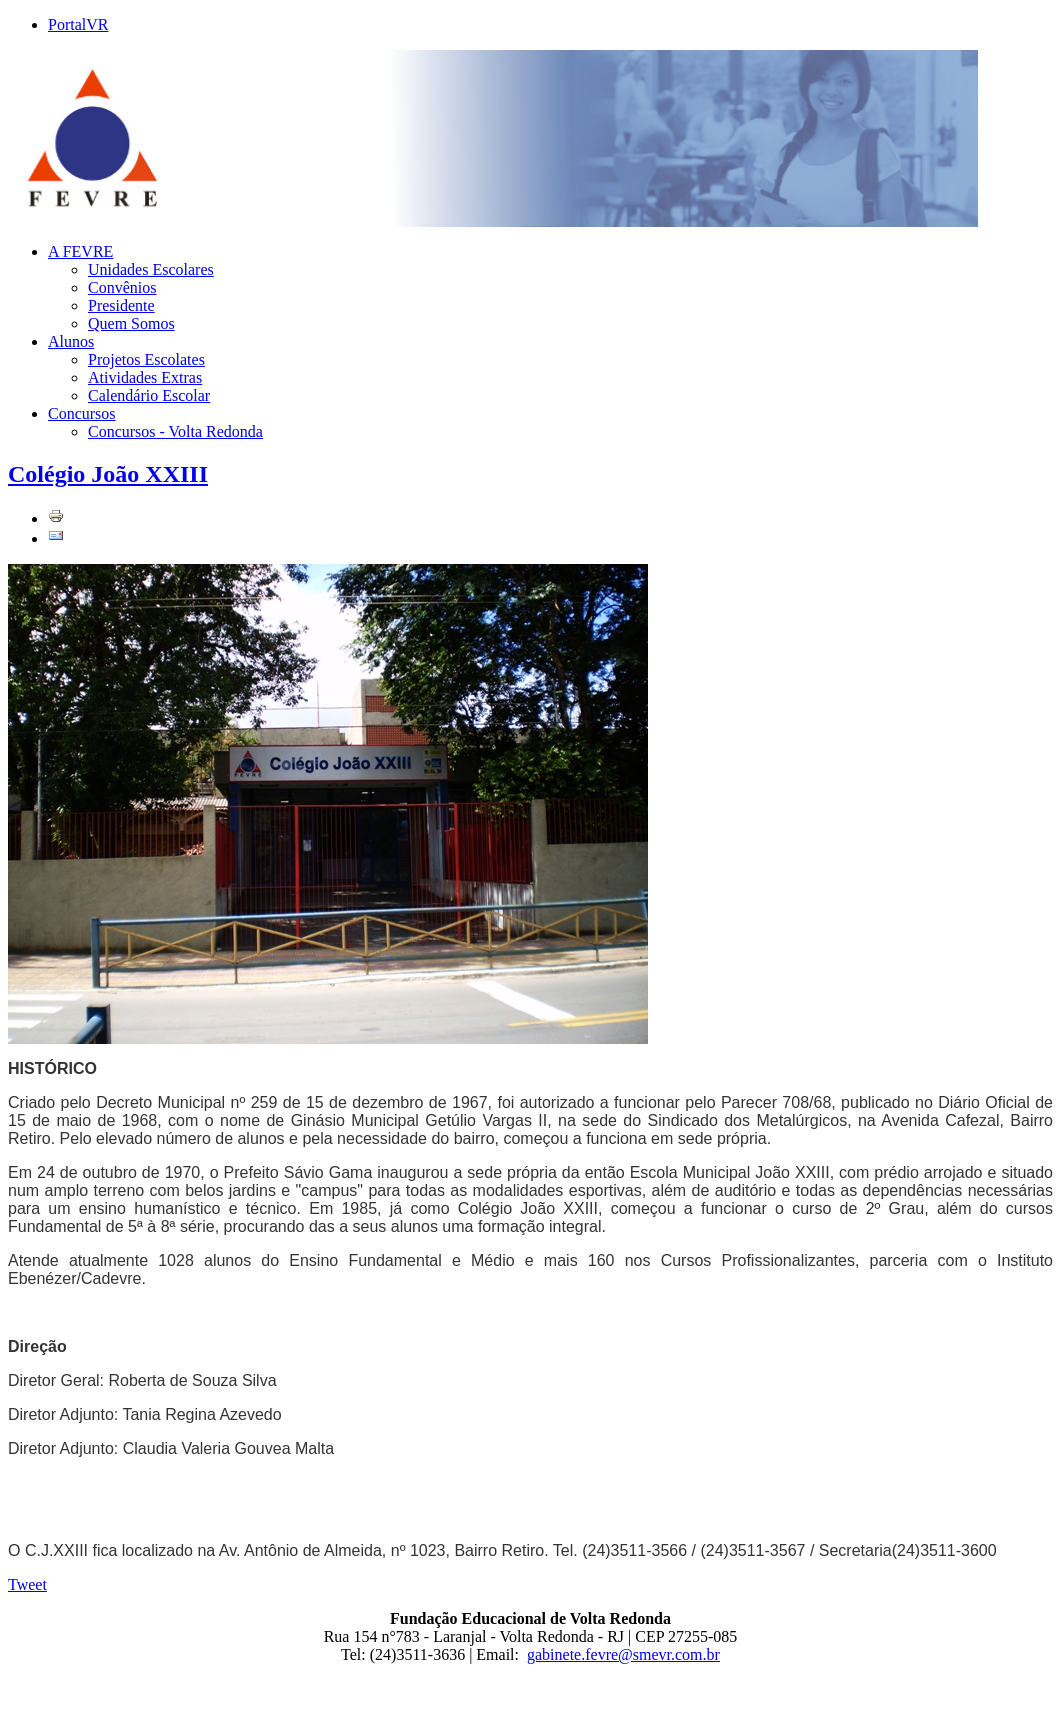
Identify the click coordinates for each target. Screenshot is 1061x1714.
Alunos (71, 341)
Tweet (27, 1584)
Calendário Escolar (149, 395)
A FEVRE (80, 251)
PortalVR (78, 24)
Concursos (82, 413)
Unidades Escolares (151, 269)
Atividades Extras (145, 377)
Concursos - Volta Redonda (175, 431)
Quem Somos (131, 323)
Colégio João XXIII (108, 474)
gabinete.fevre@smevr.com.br (623, 1654)
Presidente (121, 305)
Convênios (122, 287)
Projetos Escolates (146, 359)
